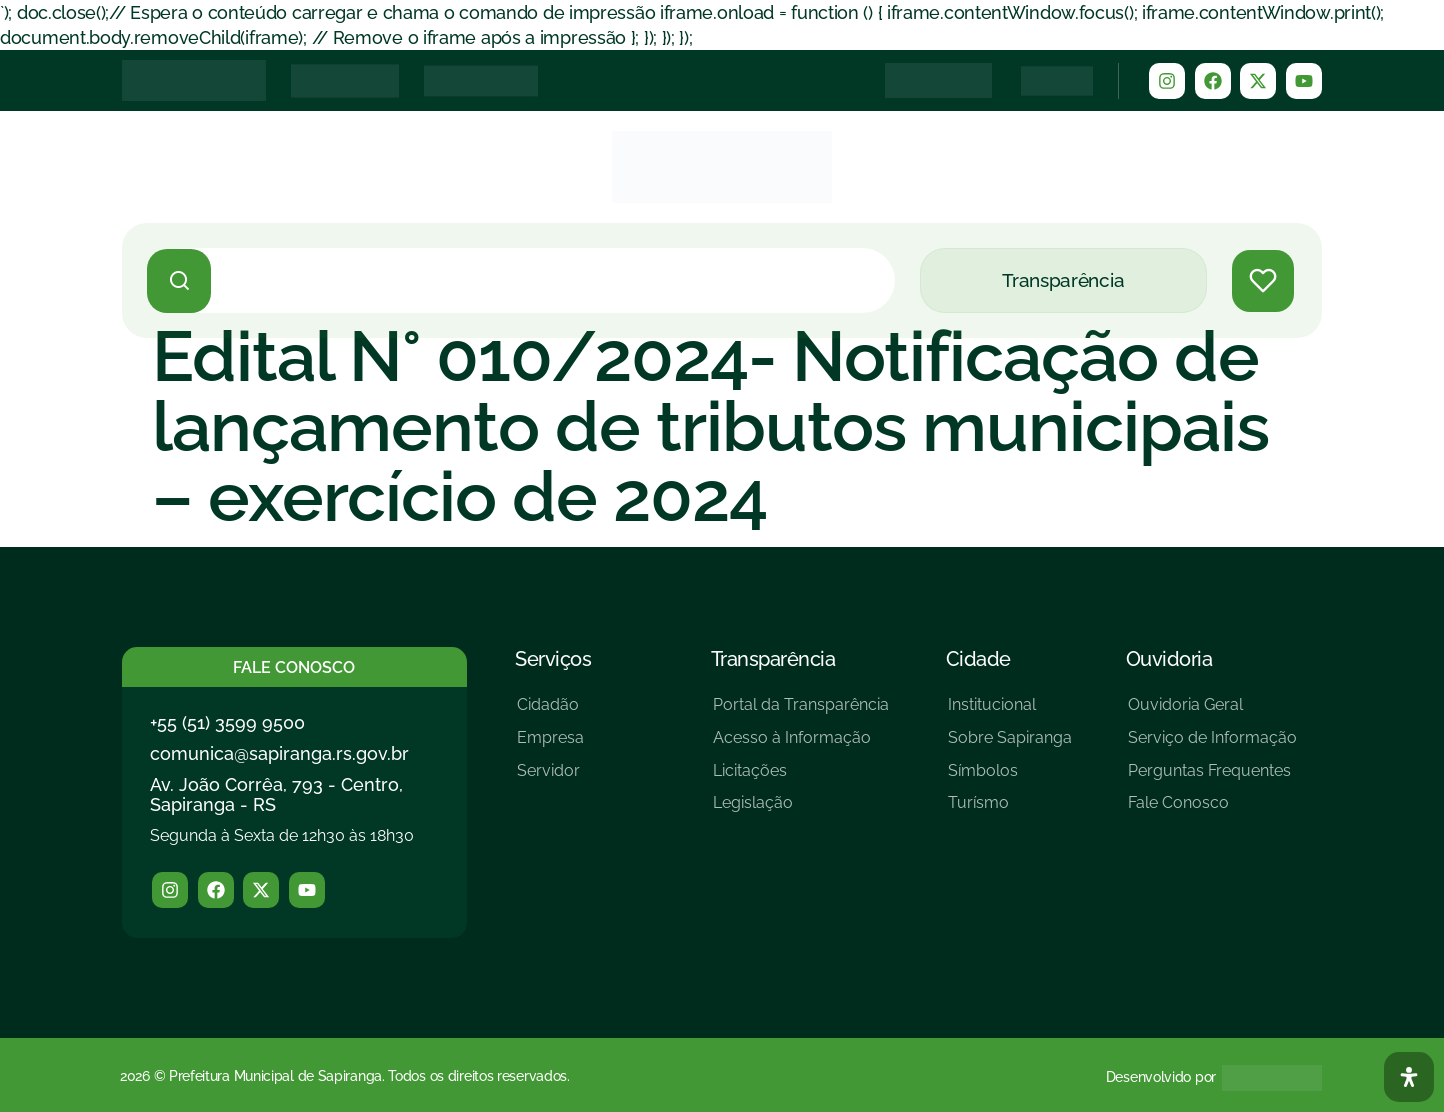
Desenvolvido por (1161, 1077)
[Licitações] (801, 778)
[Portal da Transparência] (801, 712)
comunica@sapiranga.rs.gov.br (279, 753)
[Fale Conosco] (1212, 810)
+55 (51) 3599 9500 (227, 722)
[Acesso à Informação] (801, 745)
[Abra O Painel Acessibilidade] (1409, 1077)
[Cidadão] (550, 712)
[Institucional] (1010, 712)
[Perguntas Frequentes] (1212, 778)
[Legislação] (801, 810)
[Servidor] (550, 778)
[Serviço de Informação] (1212, 745)
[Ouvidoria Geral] (1212, 712)
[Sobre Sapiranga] (1010, 745)
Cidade (978, 659)
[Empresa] (550, 745)
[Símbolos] (1010, 778)
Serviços (553, 659)
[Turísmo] (1010, 810)
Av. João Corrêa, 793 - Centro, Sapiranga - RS (276, 794)
